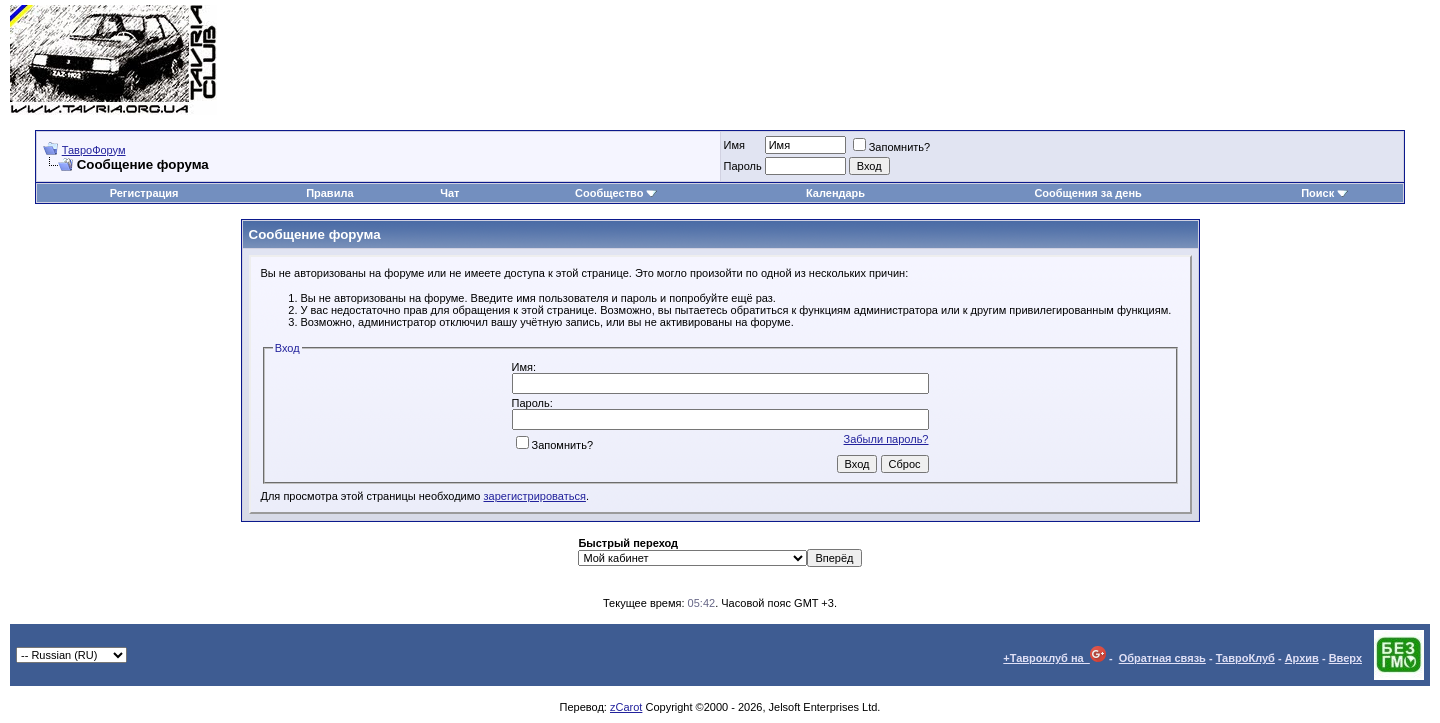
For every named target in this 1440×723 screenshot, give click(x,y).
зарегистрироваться (535, 496)
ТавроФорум (94, 150)
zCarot (626, 707)
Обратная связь (1162, 658)
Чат (449, 193)
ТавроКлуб (1245, 658)
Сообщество (616, 193)
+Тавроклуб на (1054, 658)
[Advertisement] (1066, 60)
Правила (329, 193)
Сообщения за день (1087, 193)
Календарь (835, 193)
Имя (734, 145)
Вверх (1345, 658)
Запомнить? (892, 147)
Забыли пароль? (886, 439)
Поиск (1324, 193)
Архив (1302, 658)
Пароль (743, 166)
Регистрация (144, 193)
